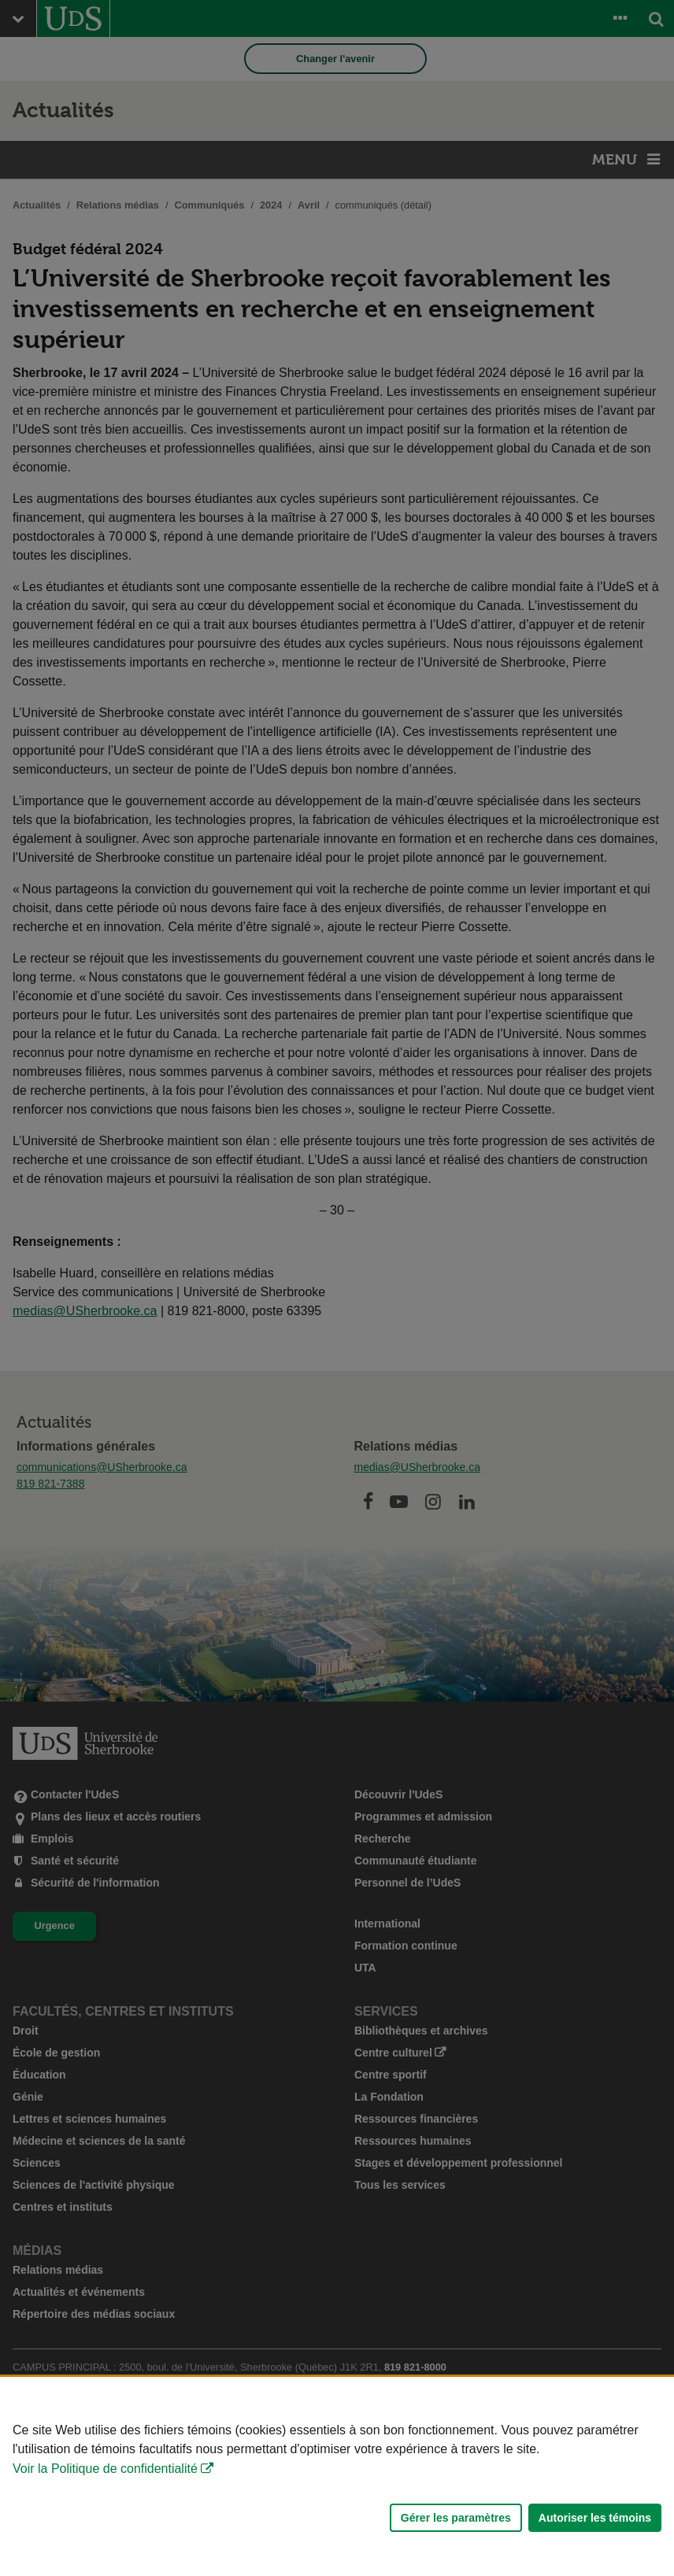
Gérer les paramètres (456, 2517)
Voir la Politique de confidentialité (105, 2468)
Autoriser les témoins (595, 2517)
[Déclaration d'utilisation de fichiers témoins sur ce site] (337, 2476)
